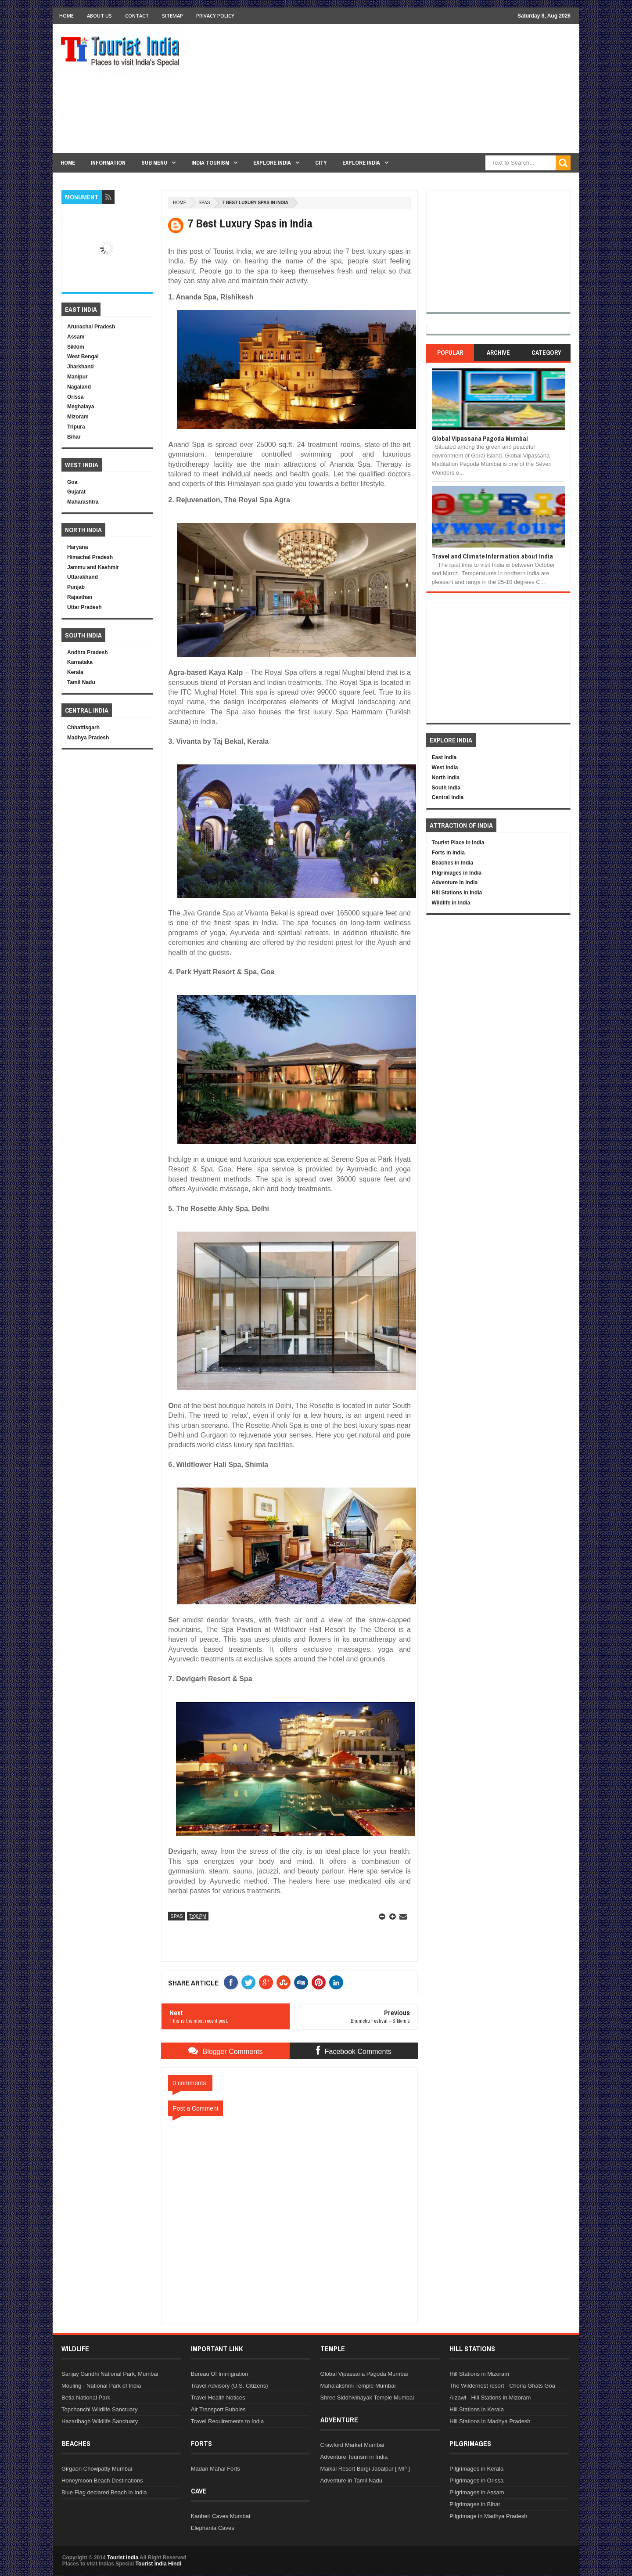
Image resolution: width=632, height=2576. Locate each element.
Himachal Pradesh (90, 557)
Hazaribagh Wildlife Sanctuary (99, 2421)
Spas (204, 202)
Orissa (75, 397)
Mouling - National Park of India (101, 2385)
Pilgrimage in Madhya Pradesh (488, 2516)
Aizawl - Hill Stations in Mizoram (490, 2397)
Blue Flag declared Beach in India (104, 2492)
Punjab (76, 587)
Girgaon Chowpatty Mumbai (96, 2468)
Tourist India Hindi (158, 2564)
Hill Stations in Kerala (476, 2409)
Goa (72, 482)
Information (108, 162)
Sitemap (172, 15)
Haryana (77, 547)
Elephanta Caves (212, 2528)
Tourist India (122, 2557)
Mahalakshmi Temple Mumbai (358, 2385)
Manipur (77, 377)
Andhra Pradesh (87, 652)
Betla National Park (85, 2397)
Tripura (76, 427)
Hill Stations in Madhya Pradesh (489, 2421)
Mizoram (78, 417)
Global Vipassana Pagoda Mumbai (480, 438)
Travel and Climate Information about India (492, 556)
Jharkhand (80, 367)
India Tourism (210, 162)
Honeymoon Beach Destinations (102, 2480)
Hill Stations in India (457, 893)
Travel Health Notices (218, 2397)
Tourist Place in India (458, 842)
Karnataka (80, 662)
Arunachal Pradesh (91, 327)
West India (445, 767)
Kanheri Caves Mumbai (220, 2516)
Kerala (75, 672)
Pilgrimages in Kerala (476, 2468)
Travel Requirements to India (227, 2421)
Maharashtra (82, 502)
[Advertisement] (411, 91)
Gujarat (76, 492)
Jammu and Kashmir (93, 567)
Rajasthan (79, 597)
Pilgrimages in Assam (476, 2492)
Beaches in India (453, 863)
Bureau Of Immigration (219, 2374)
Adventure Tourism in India (354, 2457)
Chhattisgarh (83, 727)
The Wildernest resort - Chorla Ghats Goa (502, 2385)
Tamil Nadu (81, 682)
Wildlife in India (451, 903)
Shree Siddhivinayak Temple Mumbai (367, 2397)
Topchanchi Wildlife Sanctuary (99, 2409)
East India (444, 757)
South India (446, 788)
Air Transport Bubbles (218, 2409)
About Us (99, 15)
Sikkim (75, 347)
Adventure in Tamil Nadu (351, 2480)
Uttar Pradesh (84, 607)
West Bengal (83, 356)
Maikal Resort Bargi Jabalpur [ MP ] (365, 2468)
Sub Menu (154, 162)
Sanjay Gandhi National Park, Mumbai (109, 2374)
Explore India (272, 162)
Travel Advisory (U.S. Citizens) (229, 2385)
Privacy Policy (215, 15)
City (321, 162)
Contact (137, 15)
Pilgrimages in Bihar (474, 2504)
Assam (75, 337)
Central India (448, 797)
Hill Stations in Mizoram (479, 2374)
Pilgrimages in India (456, 873)
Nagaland (79, 387)
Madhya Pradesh (88, 738)
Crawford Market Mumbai (352, 2445)
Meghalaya (80, 407)
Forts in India (448, 853)
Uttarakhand (82, 577)
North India (446, 778)
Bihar (74, 437)
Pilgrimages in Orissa (476, 2480)
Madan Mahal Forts (215, 2468)
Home (66, 15)
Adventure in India (455, 882)
